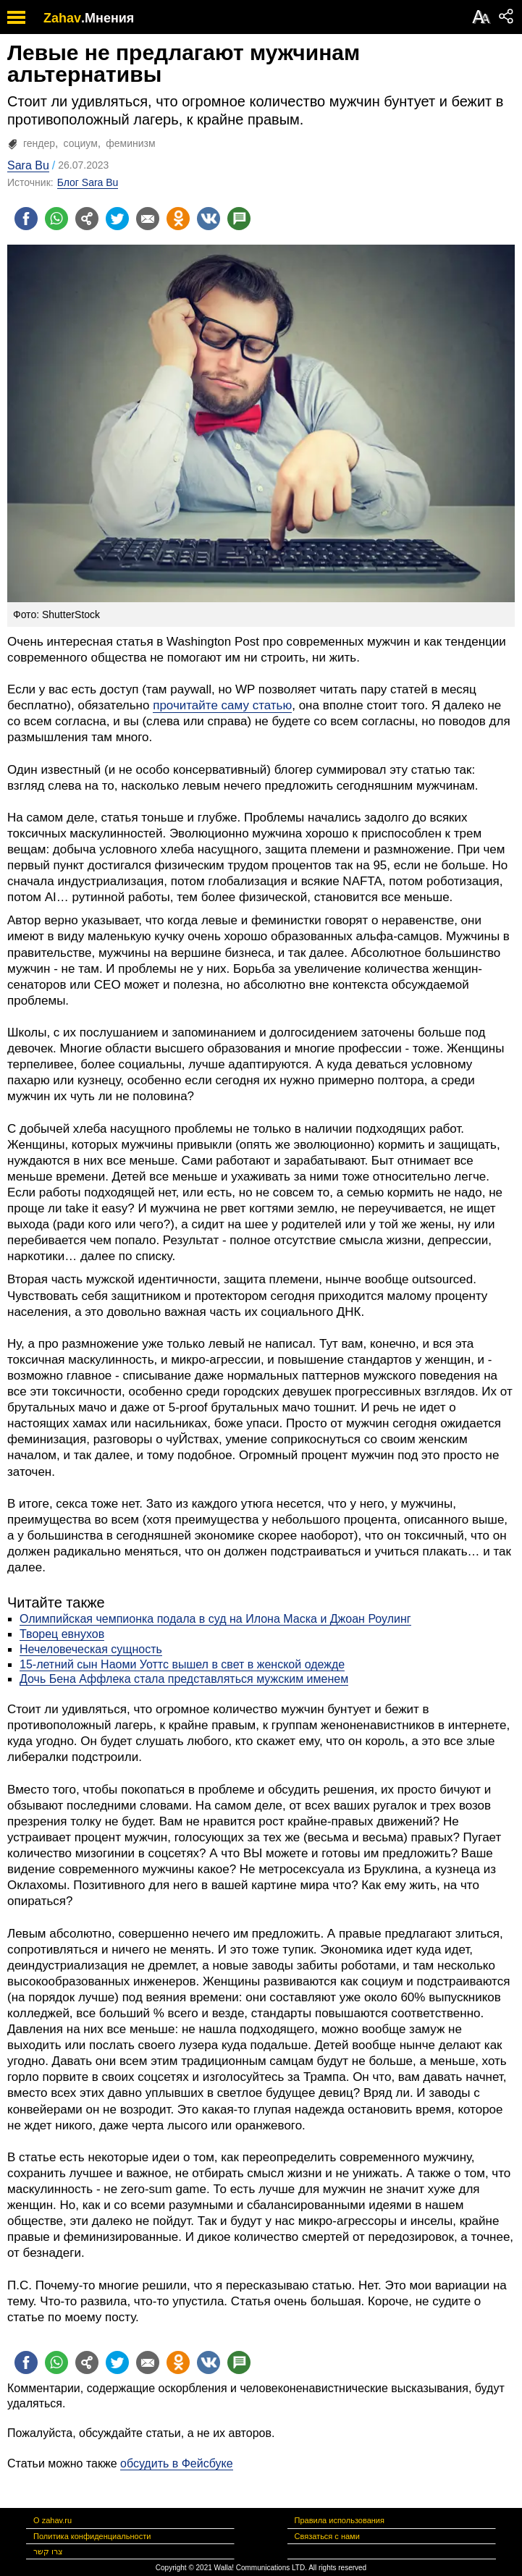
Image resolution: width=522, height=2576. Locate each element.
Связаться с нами (327, 2536)
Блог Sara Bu (88, 182)
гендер (39, 143)
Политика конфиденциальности (92, 2536)
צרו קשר (48, 2551)
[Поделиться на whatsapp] (56, 218)
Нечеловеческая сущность (91, 1649)
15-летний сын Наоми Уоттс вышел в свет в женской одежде (182, 1664)
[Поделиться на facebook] (26, 218)
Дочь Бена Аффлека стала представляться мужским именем (184, 1679)
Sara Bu (28, 165)
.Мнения (107, 18)
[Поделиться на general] (86, 218)
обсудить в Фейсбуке (176, 2463)
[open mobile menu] (16, 17)
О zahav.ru (52, 2520)
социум (81, 143)
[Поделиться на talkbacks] (239, 218)
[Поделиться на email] (147, 218)
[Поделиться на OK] (178, 218)
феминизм (130, 143)
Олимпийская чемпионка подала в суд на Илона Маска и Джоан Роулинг (215, 1619)
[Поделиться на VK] (208, 218)
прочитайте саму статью (222, 705)
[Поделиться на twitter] (117, 218)
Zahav (62, 18)
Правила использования (339, 2520)
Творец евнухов (62, 1634)
